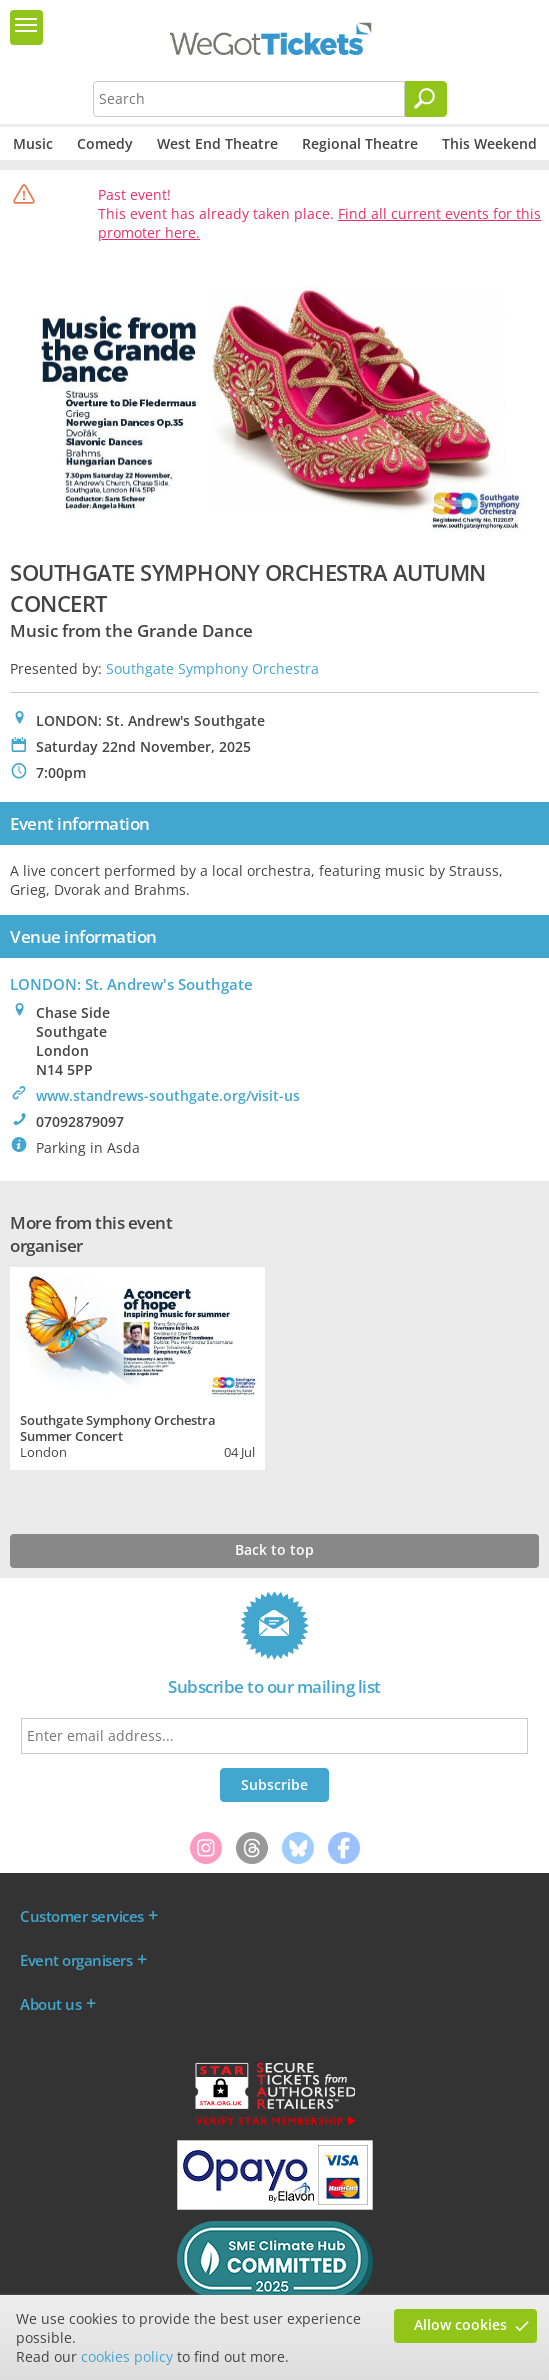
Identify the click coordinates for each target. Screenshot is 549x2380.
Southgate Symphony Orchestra (212, 668)
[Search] (426, 99)
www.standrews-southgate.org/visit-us (168, 1095)
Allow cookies (460, 2324)
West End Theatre (217, 143)
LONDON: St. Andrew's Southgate (131, 984)
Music (33, 143)
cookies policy (127, 2356)
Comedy (105, 143)
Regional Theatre (360, 143)
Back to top (274, 1549)
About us (50, 2004)
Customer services (82, 1916)
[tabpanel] (137, 1366)
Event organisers (76, 1960)
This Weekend (489, 143)
